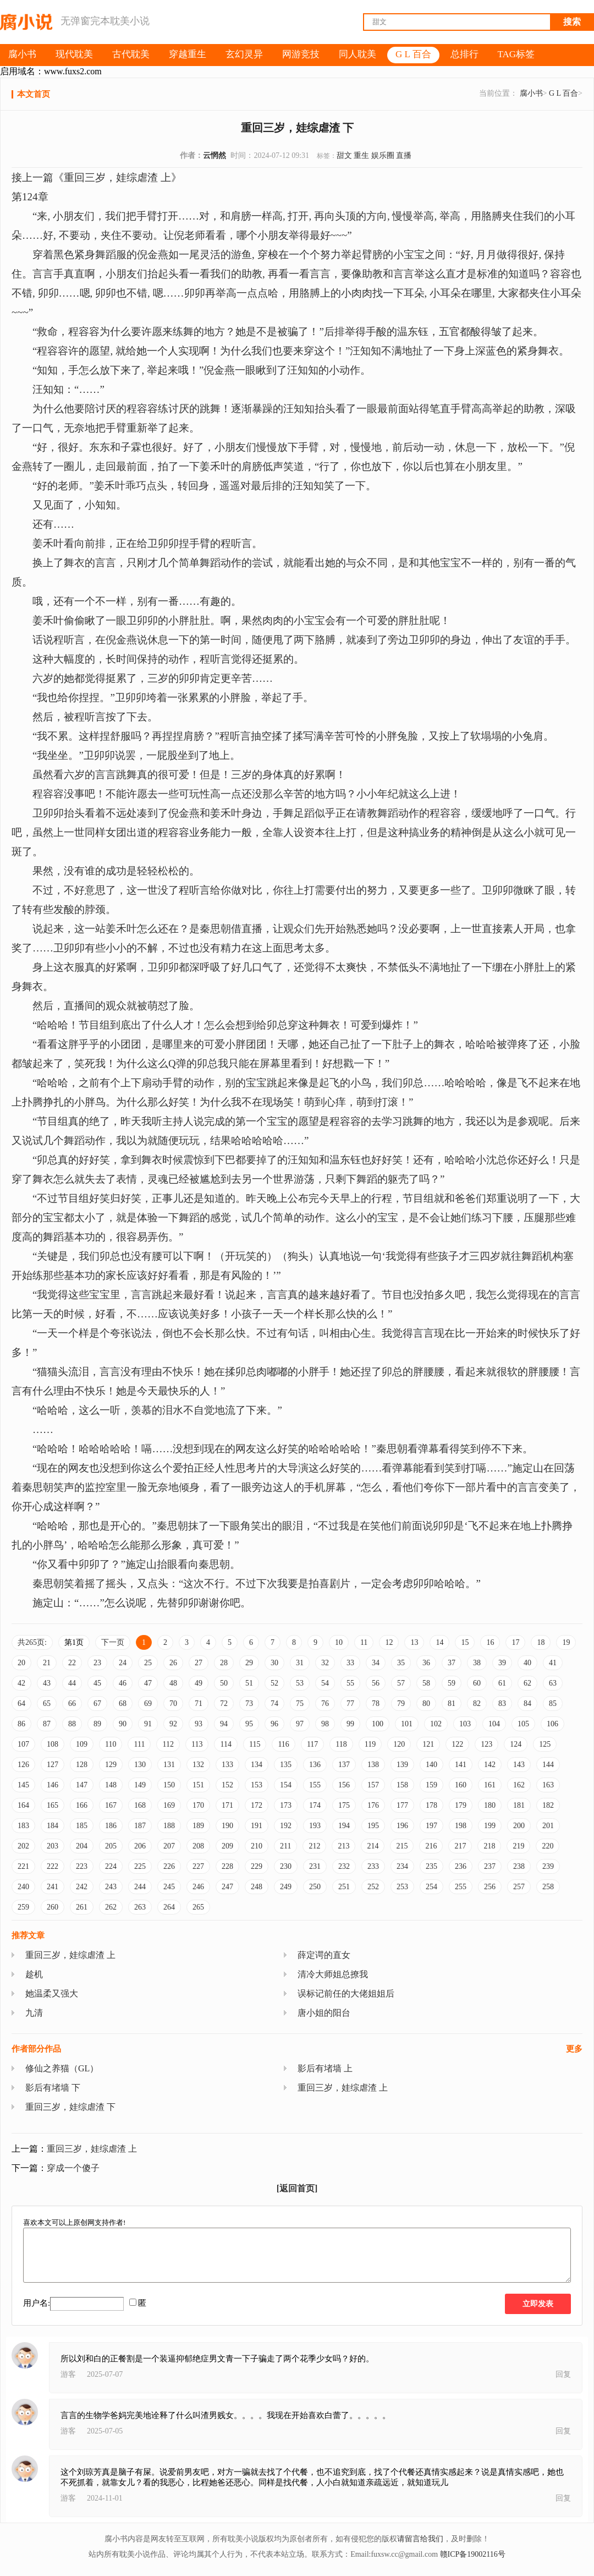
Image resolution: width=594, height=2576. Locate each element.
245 (169, 1887)
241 (52, 1887)
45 (97, 1683)
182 (548, 1805)
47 (148, 1683)
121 (428, 1744)
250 (315, 1887)
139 (402, 1764)
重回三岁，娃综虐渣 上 (70, 1955)
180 (490, 1805)
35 (401, 1663)
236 (460, 1866)
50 (224, 1683)
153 (256, 1785)
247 (227, 1887)
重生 (361, 155)
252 (373, 1887)
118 (341, 1744)
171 (227, 1805)
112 (167, 1744)
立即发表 (537, 2304)
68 (123, 1703)
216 (431, 1846)
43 (47, 1683)
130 (140, 1764)
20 (21, 1663)
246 (198, 1887)
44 (72, 1683)
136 (315, 1764)
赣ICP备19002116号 (472, 2554)
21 (47, 1663)
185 (81, 1826)
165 (52, 1805)
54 (325, 1683)
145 (23, 1785)
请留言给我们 (420, 2539)
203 (52, 1846)
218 (489, 1846)
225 (140, 1866)
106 (552, 1724)
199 (490, 1826)
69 (148, 1703)
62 (527, 1683)
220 (547, 1846)
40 (527, 1663)
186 (111, 1826)
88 (72, 1724)
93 (198, 1724)
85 (553, 1703)
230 (286, 1866)
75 (300, 1703)
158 (402, 1785)
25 (148, 1663)
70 (173, 1703)
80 (426, 1703)
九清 (34, 2012)
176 (373, 1805)
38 (477, 1663)
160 (460, 1785)
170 (198, 1805)
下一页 (112, 1642)
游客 (68, 2374)
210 (256, 1846)
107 (23, 1744)
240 (23, 1887)
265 (198, 1907)
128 (81, 1764)
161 (490, 1785)
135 (286, 1764)
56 (376, 1683)
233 (373, 1866)
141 (460, 1764)
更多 (574, 2048)
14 (439, 1642)
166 (81, 1805)
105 (523, 1724)
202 (23, 1846)
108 (52, 1744)
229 (256, 1866)
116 (283, 1744)
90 (123, 1724)
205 (111, 1846)
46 (123, 1683)
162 (519, 1785)
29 (249, 1663)
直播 (403, 155)
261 (81, 1907)
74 (274, 1703)
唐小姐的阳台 (324, 2012)
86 (21, 1724)
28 (224, 1663)
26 (173, 1663)
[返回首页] (297, 2188)
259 (23, 1907)
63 (553, 1683)
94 (224, 1724)
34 (376, 1663)
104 (494, 1724)
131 (169, 1764)
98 (325, 1724)
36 (426, 1663)
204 (81, 1846)
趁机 (34, 1974)
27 (198, 1663)
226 (169, 1866)
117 (312, 1744)
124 (515, 1744)
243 (111, 1887)
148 (111, 1785)
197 (431, 1826)
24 (123, 1663)
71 (198, 1703)
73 (249, 1703)
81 (451, 1703)
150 (169, 1785)
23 (97, 1663)
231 (315, 1866)
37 (451, 1663)
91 (148, 1724)
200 (519, 1826)
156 (344, 1785)
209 (227, 1846)
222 (52, 1866)
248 (256, 1887)
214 (372, 1846)
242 (81, 1887)
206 (140, 1846)
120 (399, 1744)
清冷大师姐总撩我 (333, 1974)
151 (198, 1785)
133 (227, 1764)
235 (431, 1866)
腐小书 (531, 93)
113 (196, 1744)
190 (227, 1826)
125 (545, 1744)
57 (401, 1683)
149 (140, 1785)
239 (548, 1866)
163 (548, 1785)
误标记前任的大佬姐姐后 (346, 1993)
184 (52, 1826)
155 (315, 1785)
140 (431, 1764)
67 (97, 1703)
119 (370, 1744)
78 (376, 1703)
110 (110, 1744)
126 (23, 1764)
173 (286, 1805)
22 (72, 1663)
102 (436, 1724)
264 (169, 1907)
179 (460, 1805)
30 (274, 1663)
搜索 (572, 21)
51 (249, 1683)
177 (402, 1805)
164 (23, 1805)
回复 (563, 2374)
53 (300, 1683)
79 (401, 1703)
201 (548, 1826)
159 (431, 1785)
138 (373, 1764)
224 (111, 1866)
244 (140, 1887)
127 (52, 1764)
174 (315, 1805)
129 (111, 1764)
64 (21, 1703)
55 (350, 1683)
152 (227, 1785)
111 (139, 1744)
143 (519, 1764)
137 (344, 1764)
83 (502, 1703)
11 (363, 1642)
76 (325, 1703)
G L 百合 (563, 93)
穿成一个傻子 (73, 2168)
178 (431, 1805)
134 (256, 1764)
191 (256, 1826)
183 (23, 1826)
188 (169, 1826)
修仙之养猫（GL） (61, 2068)
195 (373, 1826)
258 (548, 1887)
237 (490, 1866)
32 (325, 1663)
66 (72, 1703)
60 (477, 1683)
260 (52, 1907)
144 (548, 1764)
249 (286, 1887)
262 (111, 1907)
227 (198, 1866)
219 (518, 1846)
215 (402, 1846)
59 (451, 1683)
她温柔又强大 (51, 1993)
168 (140, 1805)
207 (169, 1846)
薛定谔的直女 (324, 1955)
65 (47, 1703)
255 (460, 1887)
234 (402, 1866)
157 (373, 1785)
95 (249, 1724)
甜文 (344, 155)
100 (377, 1724)
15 (465, 1642)
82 (477, 1703)
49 (198, 1683)
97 (300, 1724)
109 (81, 1744)
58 (426, 1683)
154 (286, 1785)
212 (314, 1846)
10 (339, 1642)
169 (169, 1805)
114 (225, 1744)
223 (81, 1866)
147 (81, 1785)
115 (254, 1744)
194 (344, 1826)
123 (486, 1744)
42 (21, 1683)
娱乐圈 (382, 155)
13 (414, 1642)
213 (343, 1846)
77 (350, 1703)
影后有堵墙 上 (325, 2068)
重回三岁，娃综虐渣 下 (70, 2107)
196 (402, 1826)
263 (140, 1907)
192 (286, 1826)
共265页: (32, 1642)
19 (566, 1642)
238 (519, 1866)
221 (23, 1866)
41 (553, 1663)
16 (490, 1642)
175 (344, 1805)
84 (527, 1703)
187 (140, 1826)
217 (460, 1846)
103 (465, 1724)
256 (490, 1887)
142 (490, 1764)
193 (315, 1826)
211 (285, 1846)
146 (52, 1785)
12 (389, 1642)
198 (460, 1826)
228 (227, 1866)
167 (111, 1805)
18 (540, 1642)
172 (256, 1805)
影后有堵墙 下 (52, 2087)
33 (350, 1663)
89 (97, 1724)
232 (344, 1866)
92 (173, 1724)
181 (519, 1805)
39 (502, 1663)
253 (402, 1887)
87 (47, 1724)
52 (274, 1683)
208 (198, 1846)
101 (407, 1724)
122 (457, 1744)
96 (274, 1724)
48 (173, 1683)
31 (300, 1663)
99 (350, 1724)
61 (502, 1683)
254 (431, 1887)
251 (344, 1887)
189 (198, 1826)
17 (515, 1642)
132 (198, 1764)
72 (224, 1703)
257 (519, 1887)
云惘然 (214, 155)
